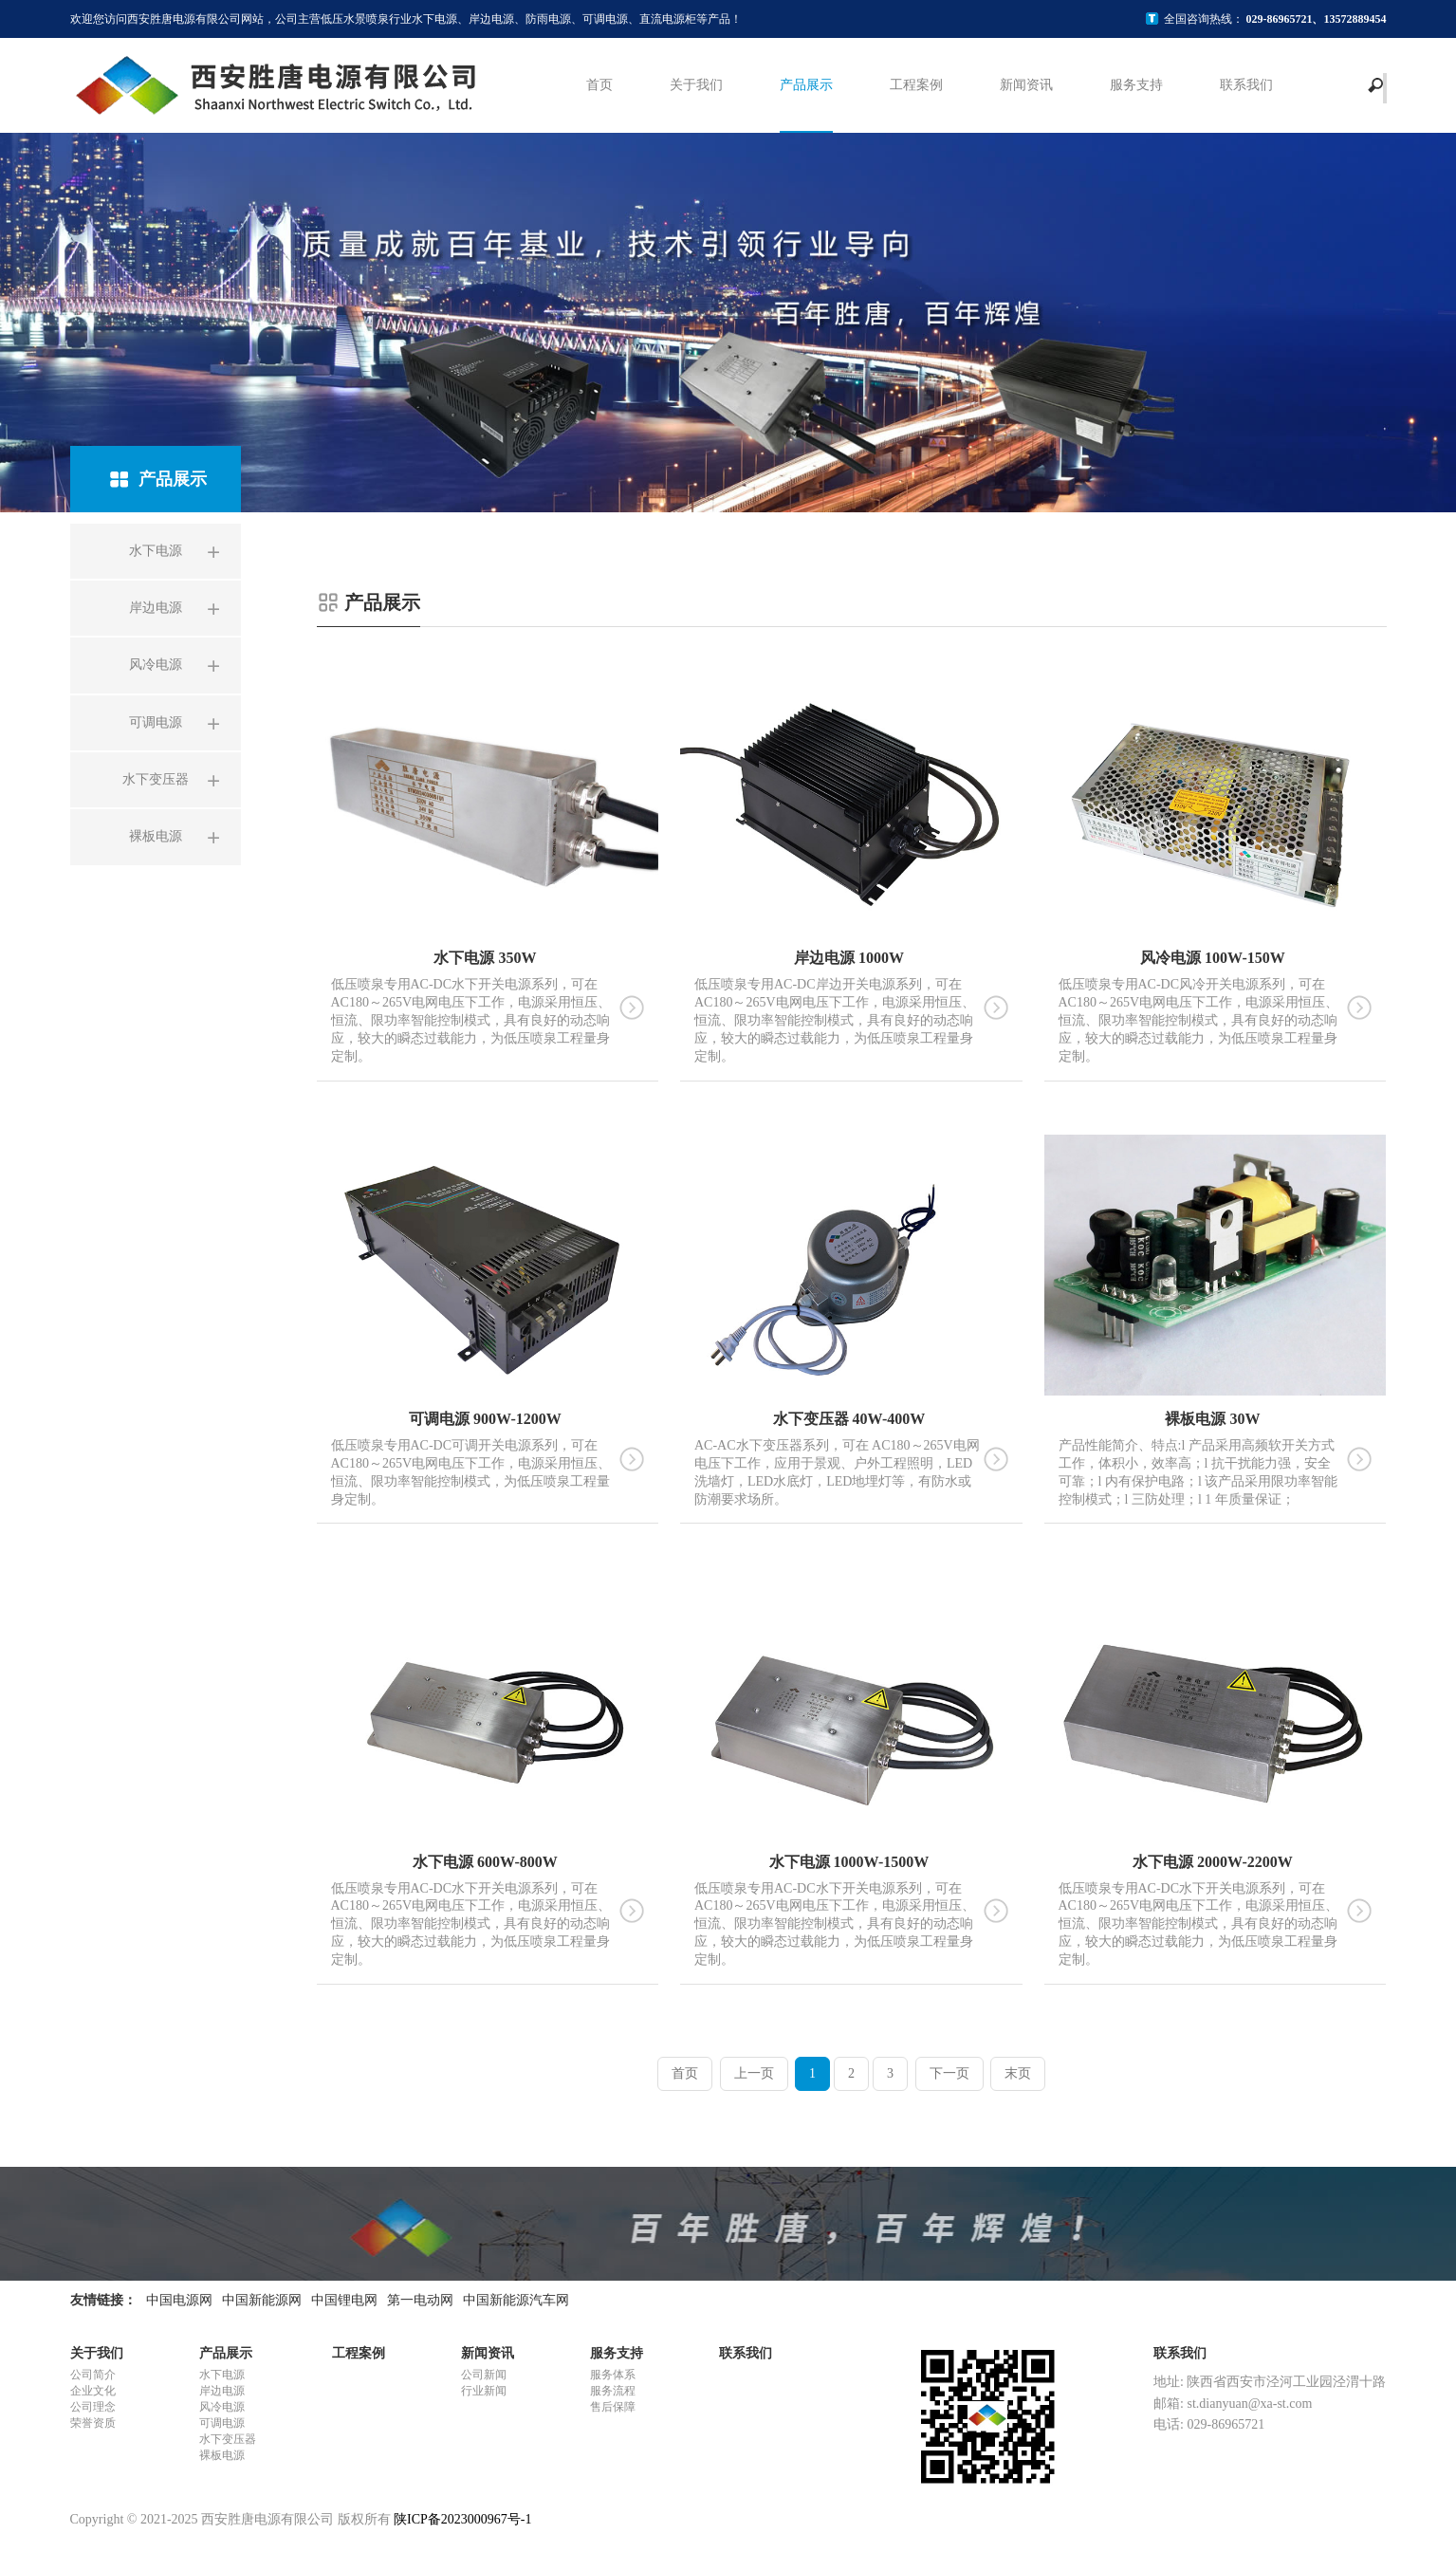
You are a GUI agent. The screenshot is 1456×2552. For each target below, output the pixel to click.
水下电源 (222, 2374)
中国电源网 (179, 2300)
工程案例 (916, 85)
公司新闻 (484, 2374)
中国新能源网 (262, 2300)
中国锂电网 (344, 2300)
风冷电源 (222, 2406)
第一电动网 (420, 2300)
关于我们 (696, 85)
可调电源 (222, 2423)
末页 (1017, 2073)
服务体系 (613, 2374)
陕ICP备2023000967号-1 (462, 2519)
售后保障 (613, 2406)
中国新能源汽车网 (516, 2300)
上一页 (754, 2073)
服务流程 (613, 2390)
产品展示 (806, 85)
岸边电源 (222, 2390)
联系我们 (1246, 85)
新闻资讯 (1026, 85)
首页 (599, 85)
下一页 (949, 2073)
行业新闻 (484, 2390)
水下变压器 (227, 2439)
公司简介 (93, 2374)
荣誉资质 (93, 2423)
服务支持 (1136, 85)
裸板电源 (222, 2455)
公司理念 (93, 2406)
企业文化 (93, 2390)
